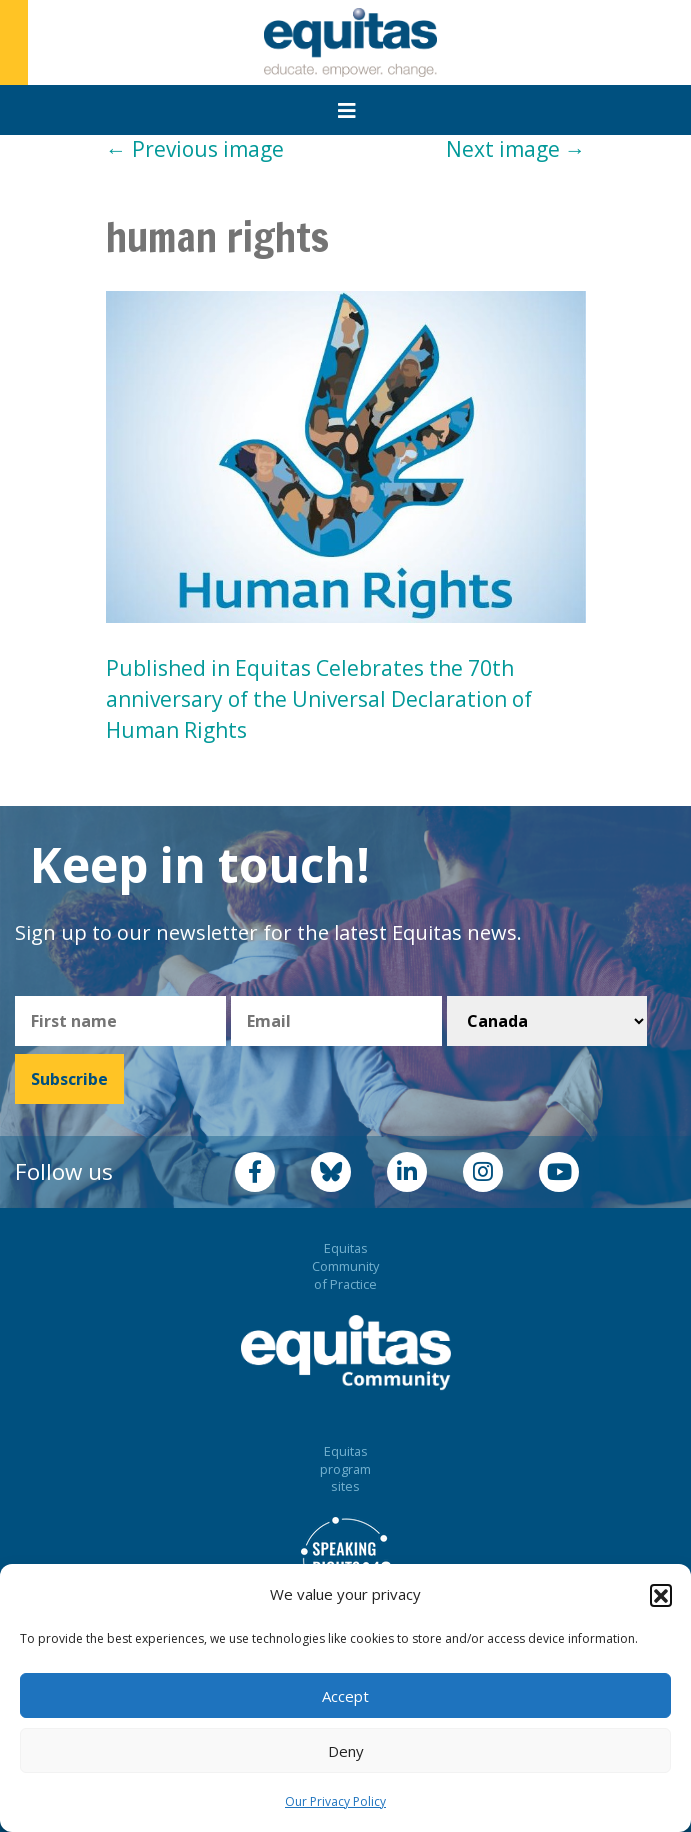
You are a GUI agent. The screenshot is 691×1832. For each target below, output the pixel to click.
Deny (346, 1751)
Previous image (195, 149)
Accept (345, 1696)
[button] (661, 1595)
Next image (516, 149)
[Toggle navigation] (347, 111)
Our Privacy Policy (335, 1801)
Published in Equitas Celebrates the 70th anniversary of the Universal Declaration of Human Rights (319, 699)
